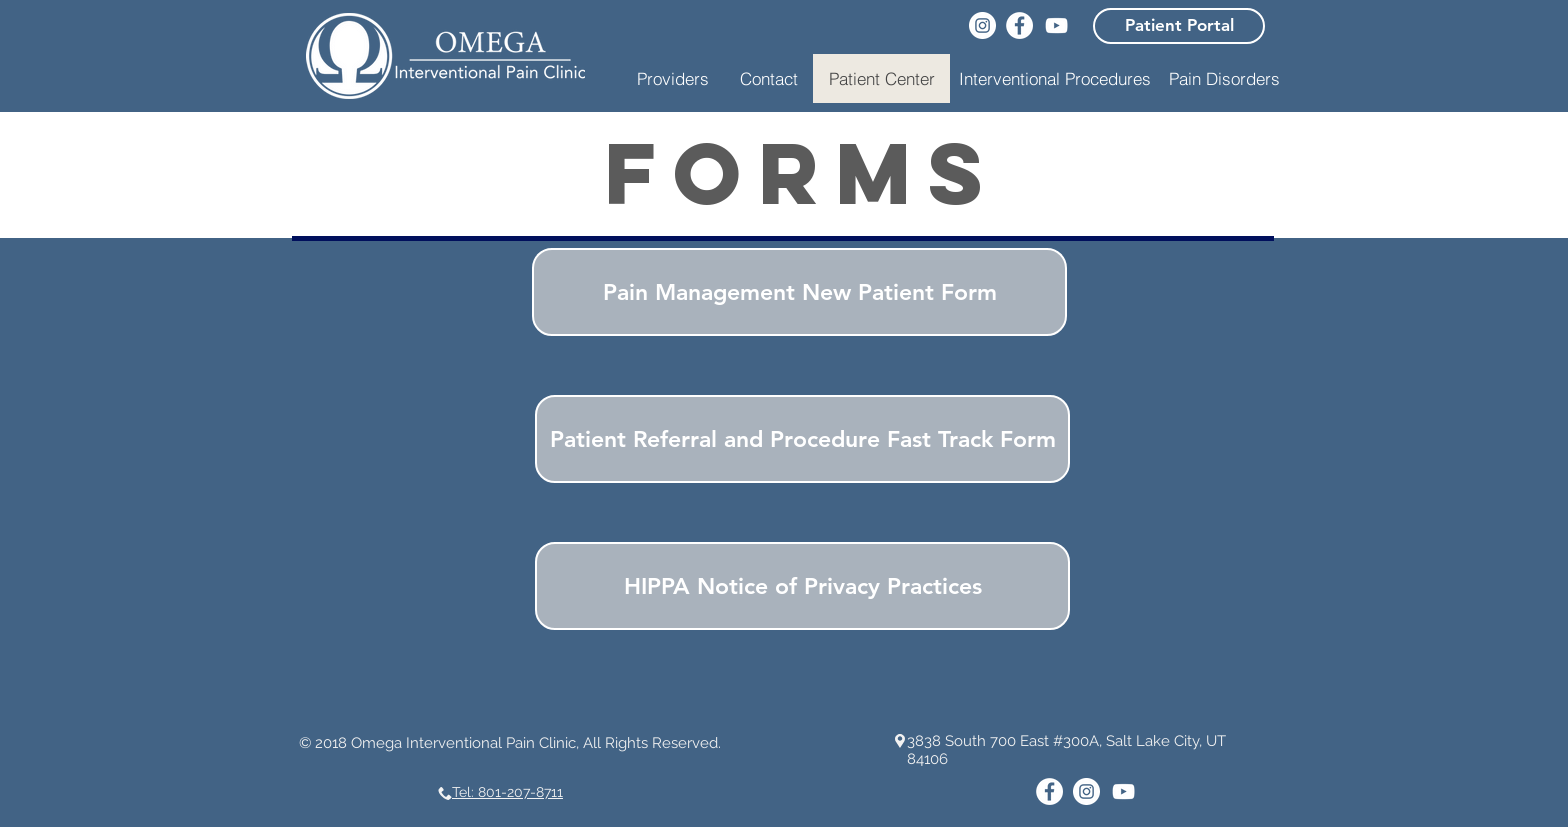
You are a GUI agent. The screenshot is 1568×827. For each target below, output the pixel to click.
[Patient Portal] (1179, 26)
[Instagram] (982, 25)
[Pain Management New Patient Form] (799, 292)
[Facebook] (1019, 25)
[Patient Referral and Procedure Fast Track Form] (802, 439)
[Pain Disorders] (1224, 78)
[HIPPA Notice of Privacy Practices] (802, 586)
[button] (1055, 78)
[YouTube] (1056, 25)
